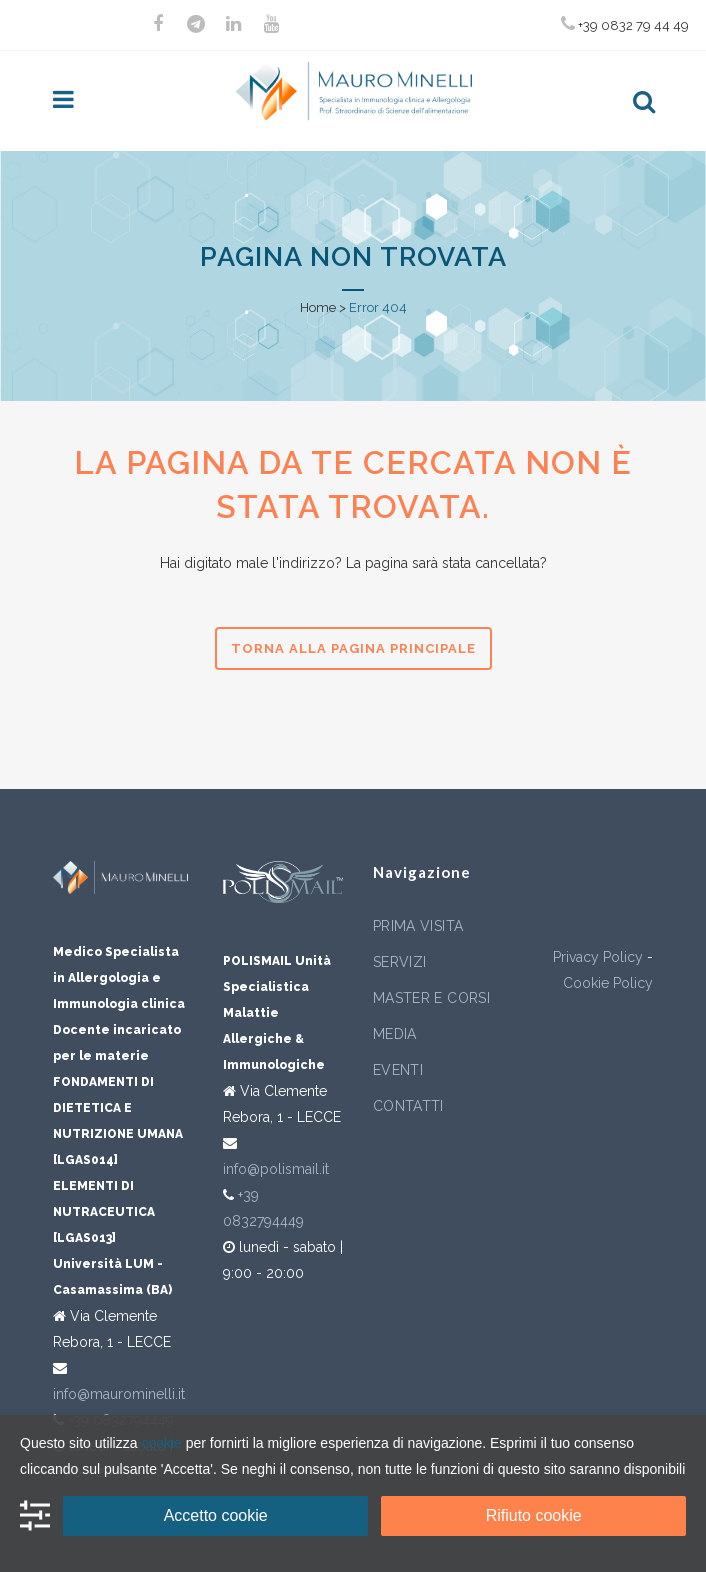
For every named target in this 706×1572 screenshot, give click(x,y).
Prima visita (418, 926)
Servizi (399, 962)
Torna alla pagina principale (353, 648)
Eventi (398, 1070)
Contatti (408, 1106)
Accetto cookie (216, 1515)
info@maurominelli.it (119, 1394)
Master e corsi (431, 998)
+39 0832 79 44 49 (625, 24)
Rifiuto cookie (534, 1515)
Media (395, 1034)
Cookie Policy (608, 983)
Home (318, 307)
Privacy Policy (598, 957)
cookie (161, 1443)
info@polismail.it (276, 1169)
